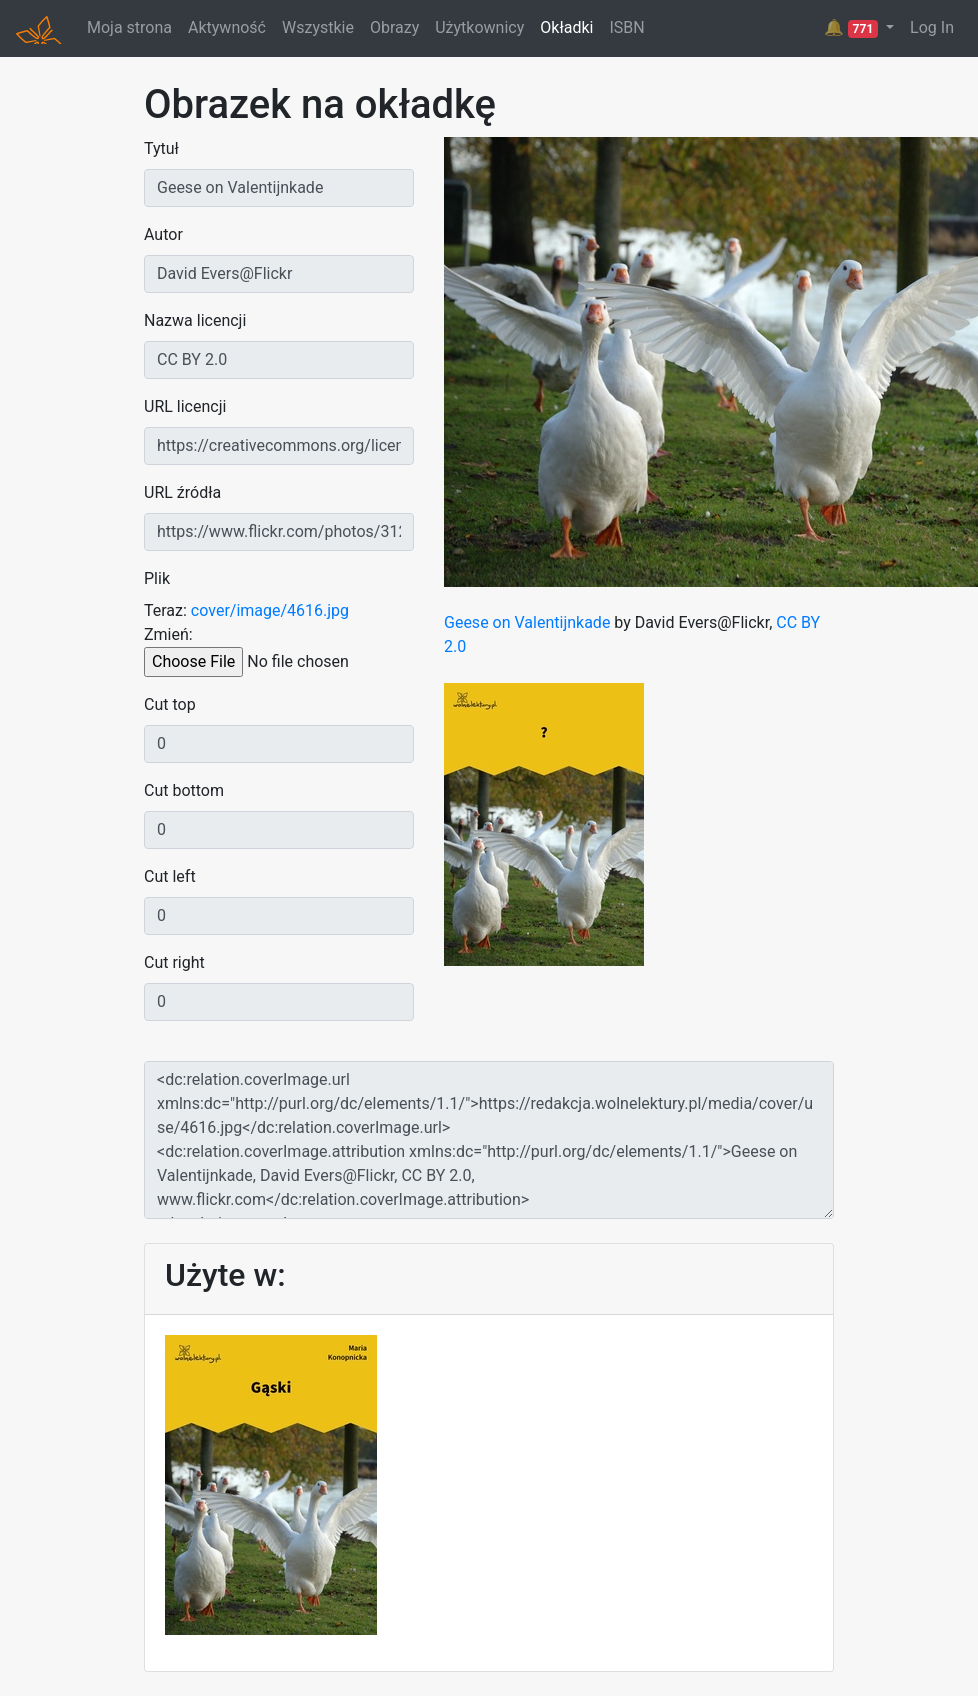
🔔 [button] (853, 28)
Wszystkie (318, 27)
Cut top (170, 704)
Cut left (170, 876)
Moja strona (129, 27)
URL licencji (185, 406)
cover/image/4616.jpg (270, 610)
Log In (932, 27)
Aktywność (227, 27)
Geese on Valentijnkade (527, 622)
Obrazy (394, 27)
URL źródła (182, 492)
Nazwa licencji (195, 320)
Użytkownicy (479, 27)
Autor (163, 234)
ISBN (626, 27)
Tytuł (161, 148)
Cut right (174, 962)
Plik (157, 578)
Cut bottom (184, 790)
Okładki (566, 27)
